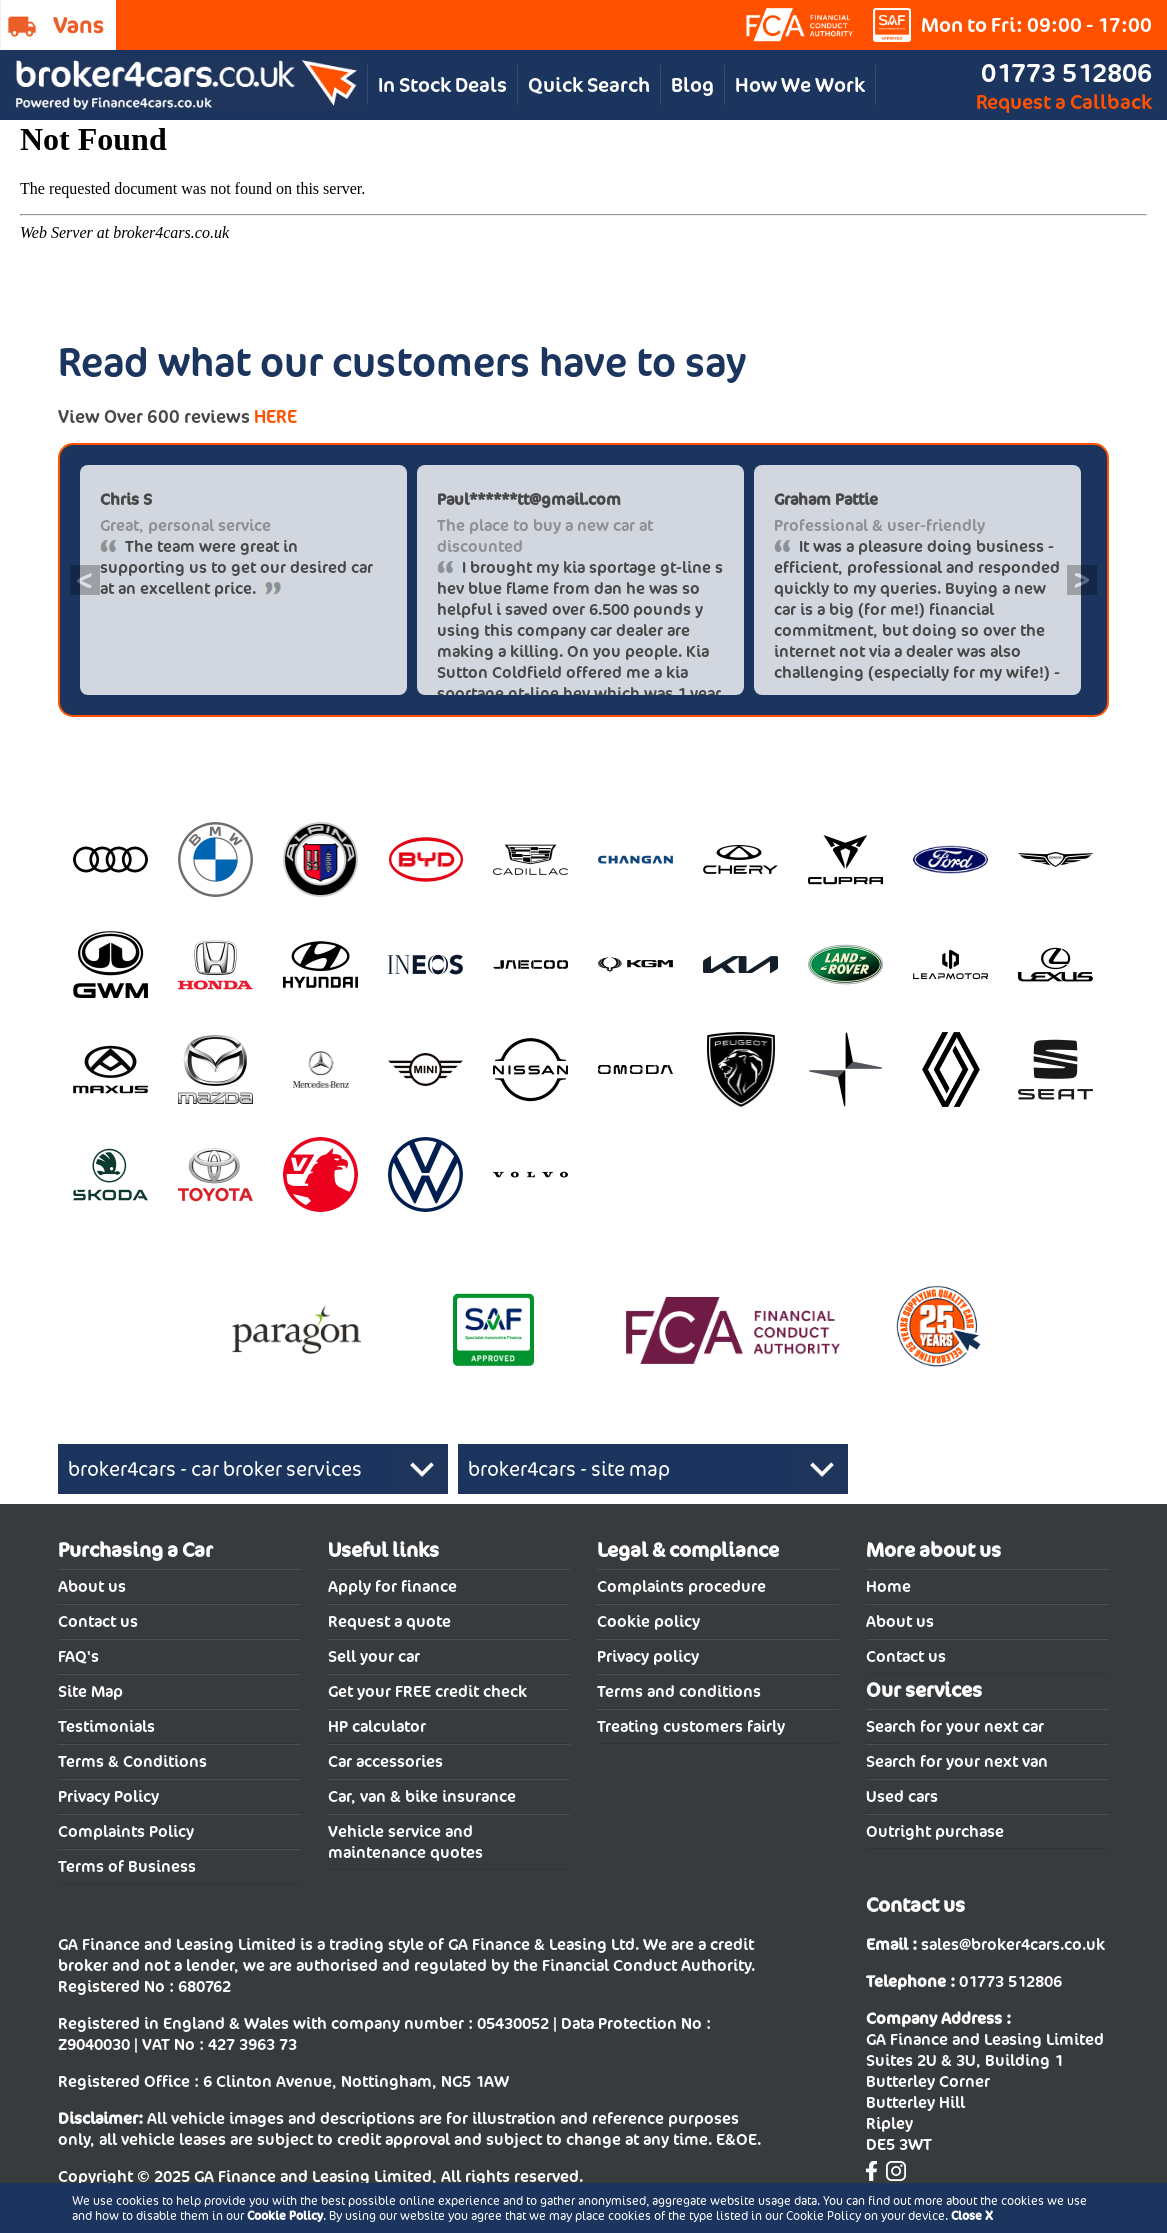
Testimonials (106, 1726)
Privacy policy (648, 1656)
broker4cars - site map (569, 1469)
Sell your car (374, 1656)
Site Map (90, 1691)
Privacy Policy (108, 1796)
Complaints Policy (126, 1831)
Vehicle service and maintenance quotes (405, 1842)
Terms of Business (127, 1866)
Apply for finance (392, 1586)
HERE (275, 416)
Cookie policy (648, 1621)
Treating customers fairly (691, 1726)
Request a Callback (1064, 102)
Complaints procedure (681, 1586)
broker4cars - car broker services (215, 1469)
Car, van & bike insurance (422, 1796)
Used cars (902, 1796)
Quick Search (589, 85)
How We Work (800, 85)
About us (92, 1586)
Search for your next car (955, 1726)
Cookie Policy (285, 2215)
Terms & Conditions (132, 1761)
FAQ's (78, 1656)
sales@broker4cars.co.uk (1013, 1944)
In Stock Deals (442, 85)
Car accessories (385, 1761)
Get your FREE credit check (427, 1691)
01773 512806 (1066, 72)
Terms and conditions (679, 1691)
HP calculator (377, 1726)
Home (888, 1586)
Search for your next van (957, 1761)
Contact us (98, 1621)
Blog (692, 85)
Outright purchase (935, 1831)
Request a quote (389, 1621)
